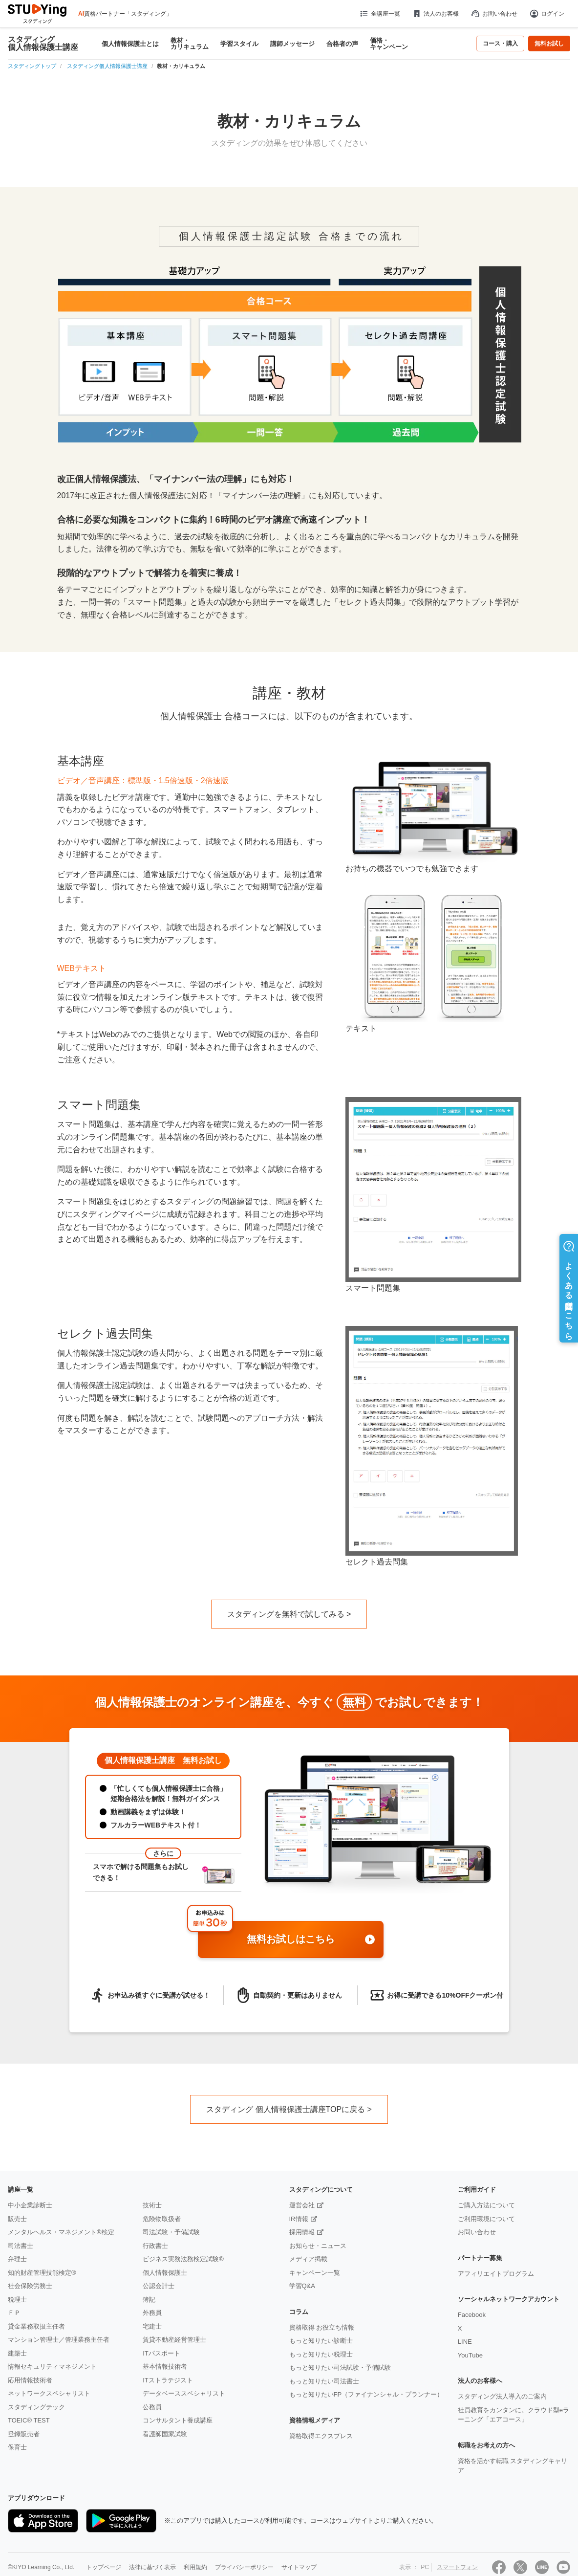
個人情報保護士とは (130, 43)
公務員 (152, 2407)
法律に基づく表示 (152, 2567)
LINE (465, 2341)
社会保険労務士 (30, 2286)
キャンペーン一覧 (314, 2272)
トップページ (103, 2567)
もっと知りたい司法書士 (324, 2381)
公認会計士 (158, 2286)
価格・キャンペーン (389, 43)
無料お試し (549, 43)
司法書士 (20, 2245)
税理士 (17, 2299)
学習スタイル (239, 43)
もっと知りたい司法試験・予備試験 (340, 2367)
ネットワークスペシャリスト (49, 2393)
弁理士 (17, 2259)
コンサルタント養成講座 (178, 2420)
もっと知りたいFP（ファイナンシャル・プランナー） (366, 2394)
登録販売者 (24, 2434)
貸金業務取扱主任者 (36, 2326)
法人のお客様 (435, 14)
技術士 (152, 2205)
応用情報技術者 (30, 2380)
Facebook (472, 2314)
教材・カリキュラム (190, 43)
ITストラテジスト (168, 2380)
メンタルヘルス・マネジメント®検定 (61, 2232)
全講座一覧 (379, 14)
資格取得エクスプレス (321, 2436)
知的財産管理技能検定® (42, 2272)
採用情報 (302, 2232)
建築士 (17, 2353)
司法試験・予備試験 (171, 2232)
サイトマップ (299, 2567)
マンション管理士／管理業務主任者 (58, 2339)
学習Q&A (302, 2286)
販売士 (17, 2219)
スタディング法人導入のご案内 (502, 2396)
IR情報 (298, 2219)
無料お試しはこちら (311, 1940)
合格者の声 (342, 43)
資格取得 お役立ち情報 (322, 2327)
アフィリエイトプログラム (496, 2273)
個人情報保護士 (165, 2272)
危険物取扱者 (162, 2219)
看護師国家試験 (165, 2434)
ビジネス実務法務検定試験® (183, 2259)
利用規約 (195, 2567)
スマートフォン (457, 2567)
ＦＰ (14, 2312)
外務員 (152, 2312)
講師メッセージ (292, 43)
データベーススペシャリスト (184, 2393)
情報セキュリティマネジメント (52, 2366)
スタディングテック (36, 2407)
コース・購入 (500, 43)
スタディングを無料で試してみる (285, 1614)
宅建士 (152, 2326)
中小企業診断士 (30, 2205)
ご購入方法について (486, 2205)
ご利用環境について (486, 2219)
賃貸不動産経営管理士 (174, 2339)
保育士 (17, 2447)
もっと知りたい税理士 (321, 2354)
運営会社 (302, 2205)
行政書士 (155, 2245)
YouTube (470, 2355)
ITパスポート (161, 2353)
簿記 (149, 2299)
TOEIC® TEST (29, 2420)
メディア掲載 (308, 2259)
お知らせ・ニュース (317, 2245)
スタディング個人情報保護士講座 (43, 43)
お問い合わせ (494, 14)
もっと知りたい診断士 (321, 2340)
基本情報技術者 (165, 2366)
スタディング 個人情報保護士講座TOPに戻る (285, 2109)
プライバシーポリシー (244, 2567)
